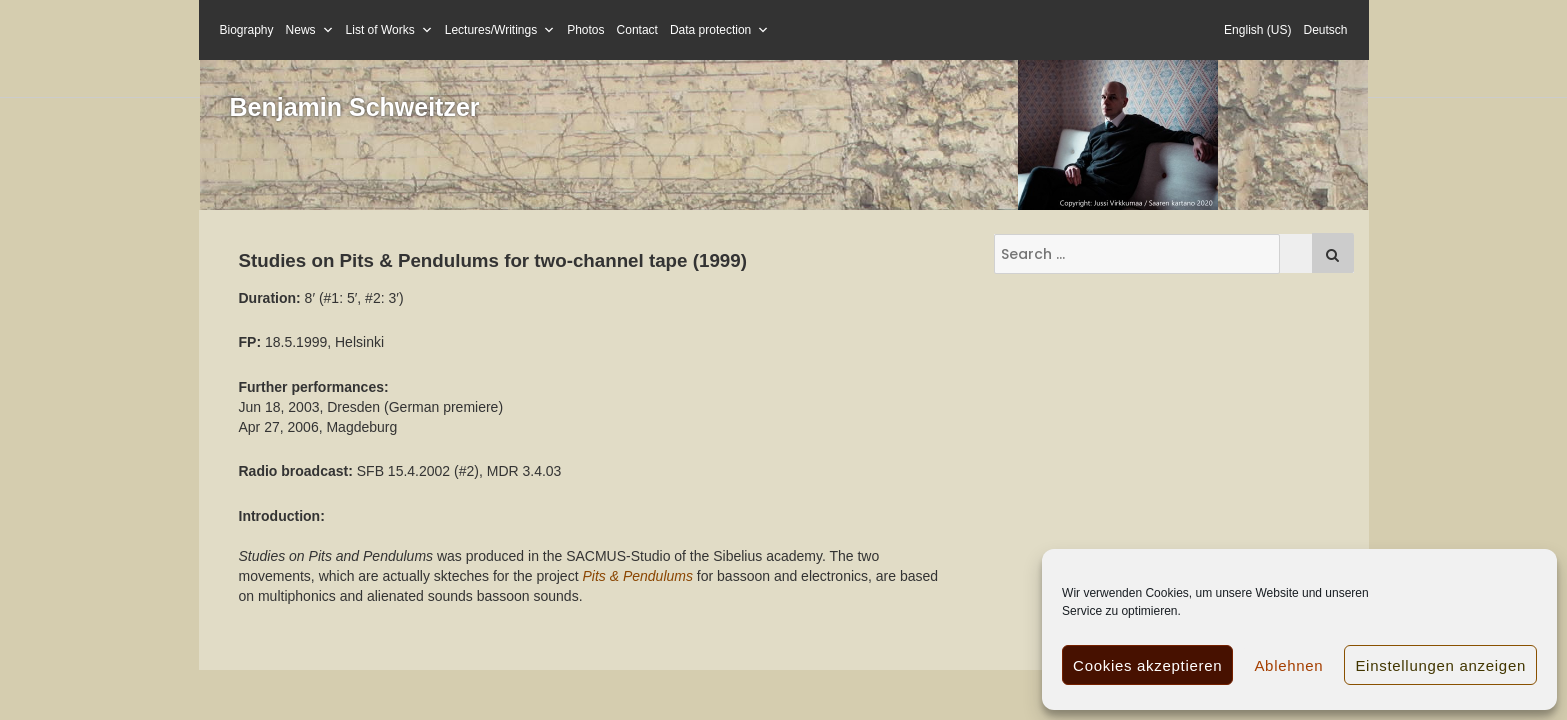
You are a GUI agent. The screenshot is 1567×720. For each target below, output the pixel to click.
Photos (585, 30)
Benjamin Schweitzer (355, 107)
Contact (637, 30)
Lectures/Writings (500, 30)
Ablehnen (1288, 665)
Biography (247, 30)
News (310, 30)
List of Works (389, 30)
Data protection (719, 30)
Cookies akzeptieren (1147, 665)
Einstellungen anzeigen (1440, 665)
